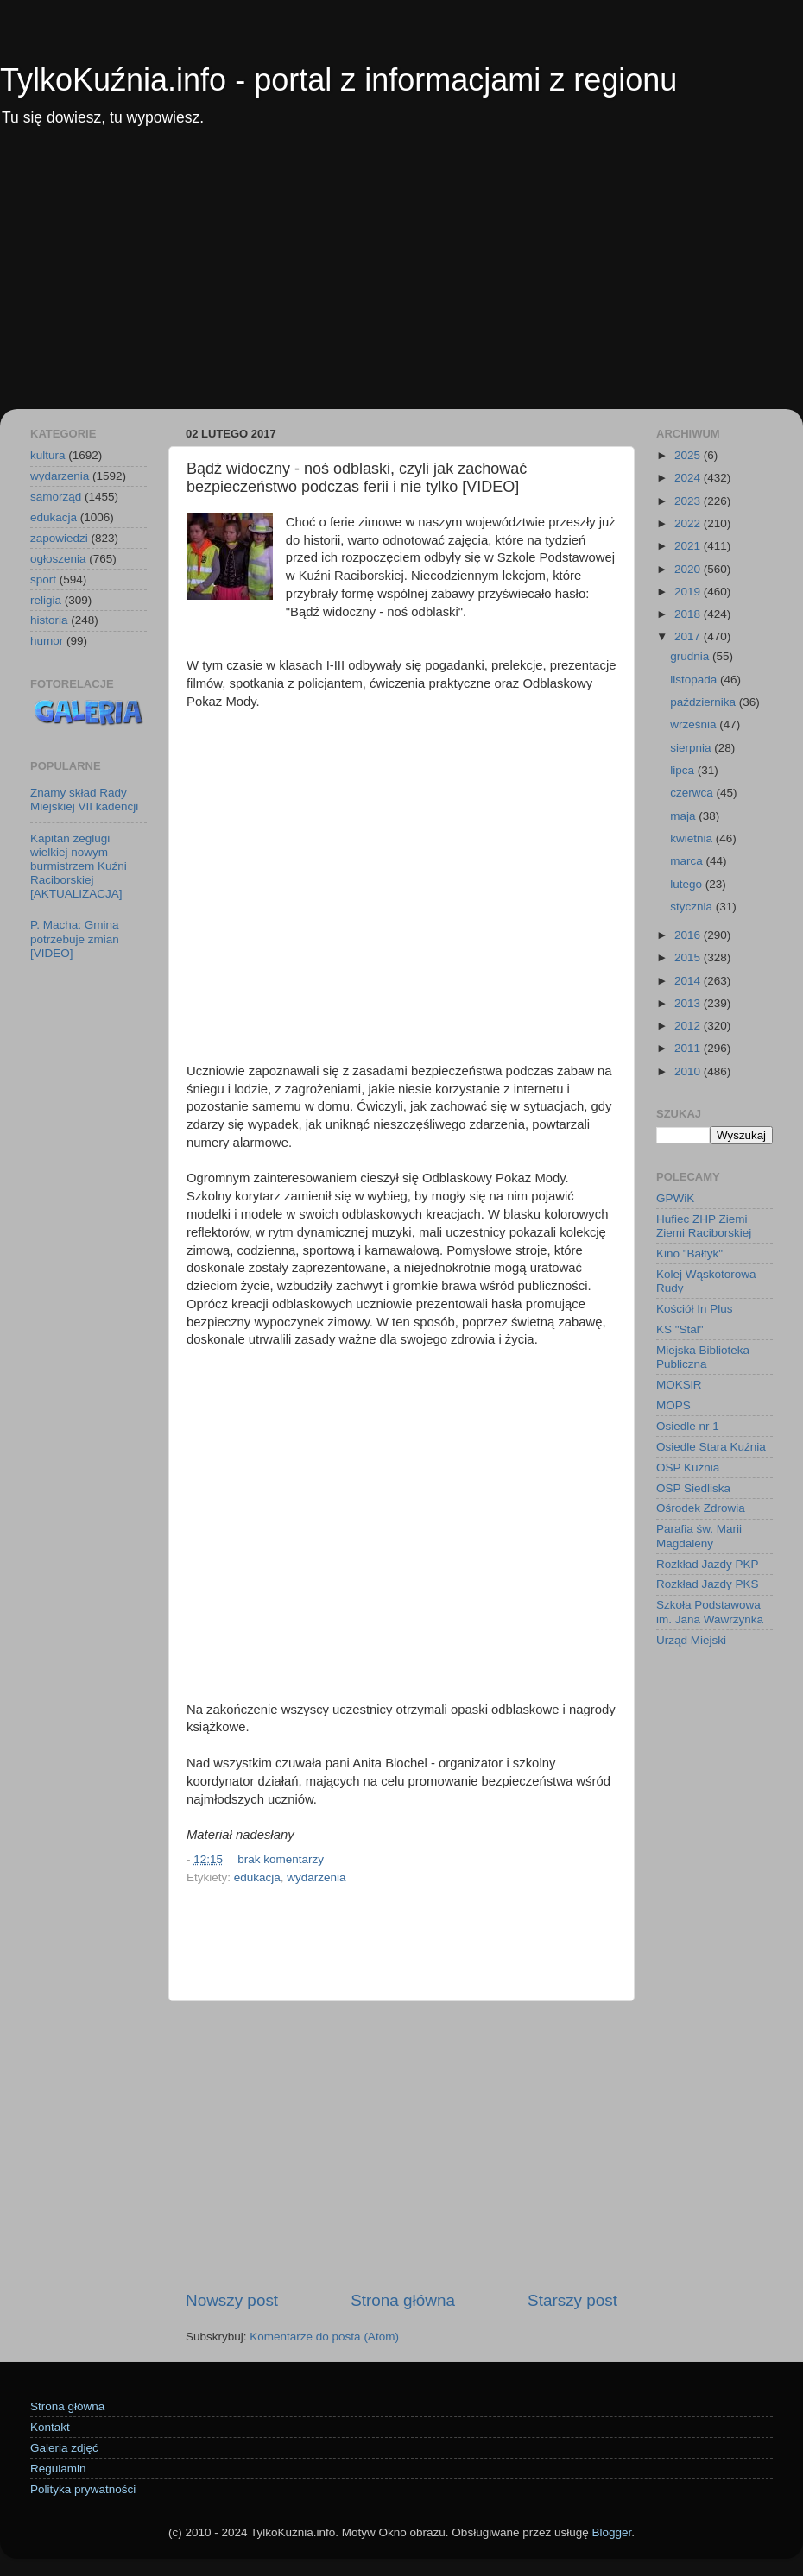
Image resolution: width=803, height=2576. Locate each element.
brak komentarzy (280, 1859)
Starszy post (572, 2300)
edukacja (257, 1877)
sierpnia (692, 747)
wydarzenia (316, 1877)
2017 (689, 636)
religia (45, 600)
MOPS (673, 1405)
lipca (684, 770)
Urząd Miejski (691, 1640)
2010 (689, 1071)
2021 (689, 545)
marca (687, 860)
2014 (689, 980)
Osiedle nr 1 (687, 1426)
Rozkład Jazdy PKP (707, 1564)
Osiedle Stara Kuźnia (711, 1446)
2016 (689, 935)
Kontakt (50, 2427)
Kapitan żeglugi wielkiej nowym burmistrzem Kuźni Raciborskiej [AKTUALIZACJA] (78, 866)
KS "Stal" (680, 1329)
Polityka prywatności (83, 2489)
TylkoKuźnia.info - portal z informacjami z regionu (338, 80)
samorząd (55, 496)
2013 (689, 1003)
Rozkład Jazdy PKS (707, 1584)
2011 (689, 1048)
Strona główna (403, 2300)
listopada (695, 679)
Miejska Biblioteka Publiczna (702, 1357)
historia (49, 620)
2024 (689, 477)
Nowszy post (232, 2300)
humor (46, 640)
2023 (689, 500)
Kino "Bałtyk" (689, 1253)
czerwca (693, 792)
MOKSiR (679, 1384)
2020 (689, 569)
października (704, 702)
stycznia (693, 906)
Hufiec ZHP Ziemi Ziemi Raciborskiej (703, 1225)
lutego (687, 884)
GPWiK (675, 1198)
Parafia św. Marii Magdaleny (699, 1535)
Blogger (611, 2532)
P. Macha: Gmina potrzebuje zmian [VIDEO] (74, 938)
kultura (48, 455)
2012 (689, 1025)
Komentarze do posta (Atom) (324, 2336)
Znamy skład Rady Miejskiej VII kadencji (84, 799)
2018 (689, 614)
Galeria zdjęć (64, 2447)
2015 (689, 957)
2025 (689, 455)
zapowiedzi (59, 538)
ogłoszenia (58, 558)
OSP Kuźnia (687, 1467)
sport (43, 579)
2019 (689, 591)
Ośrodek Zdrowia (700, 1508)
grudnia (691, 656)
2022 (689, 523)
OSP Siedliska (693, 1488)
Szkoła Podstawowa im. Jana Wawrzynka (709, 1611)
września (694, 724)
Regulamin (58, 2468)
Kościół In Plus (694, 1308)
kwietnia (693, 838)
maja (684, 815)
